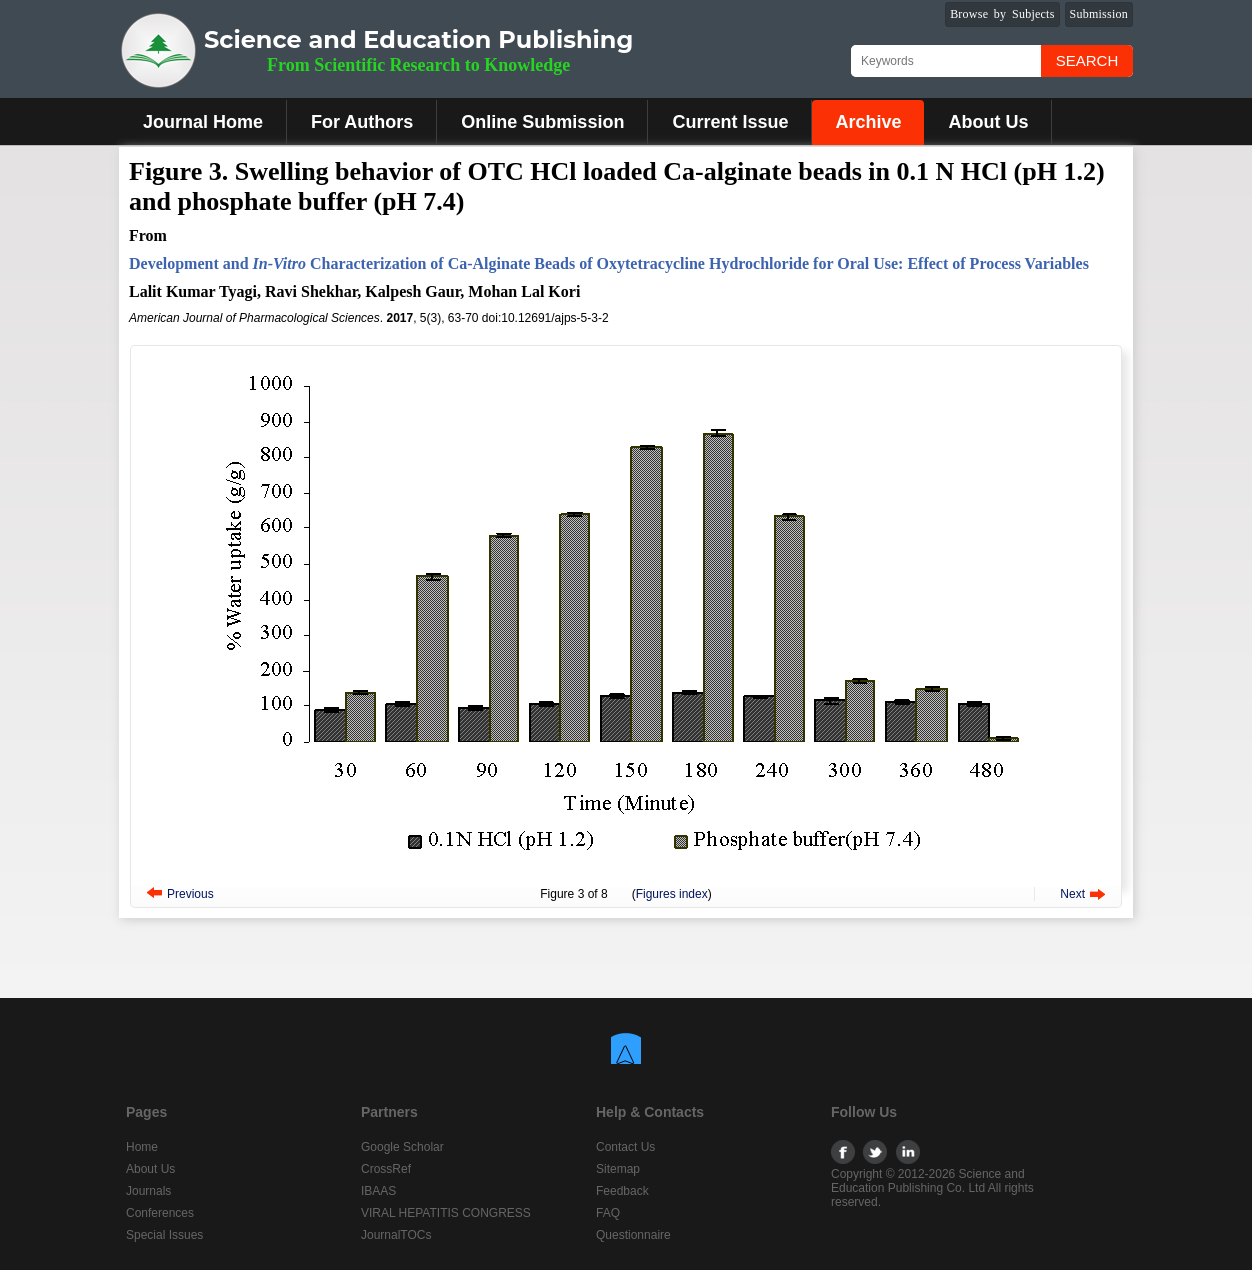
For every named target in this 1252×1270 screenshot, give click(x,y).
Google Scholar (402, 1147)
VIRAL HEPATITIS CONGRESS (446, 1213)
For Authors (362, 122)
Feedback (622, 1191)
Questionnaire (633, 1235)
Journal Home (203, 122)
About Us (988, 122)
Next (1072, 894)
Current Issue (730, 122)
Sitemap (618, 1169)
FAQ (608, 1213)
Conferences (160, 1213)
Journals (148, 1191)
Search (1087, 60)
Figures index (672, 894)
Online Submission (542, 122)
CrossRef (386, 1169)
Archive (868, 122)
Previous (190, 894)
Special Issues (164, 1235)
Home (142, 1147)
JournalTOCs (396, 1235)
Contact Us (625, 1147)
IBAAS (378, 1191)
